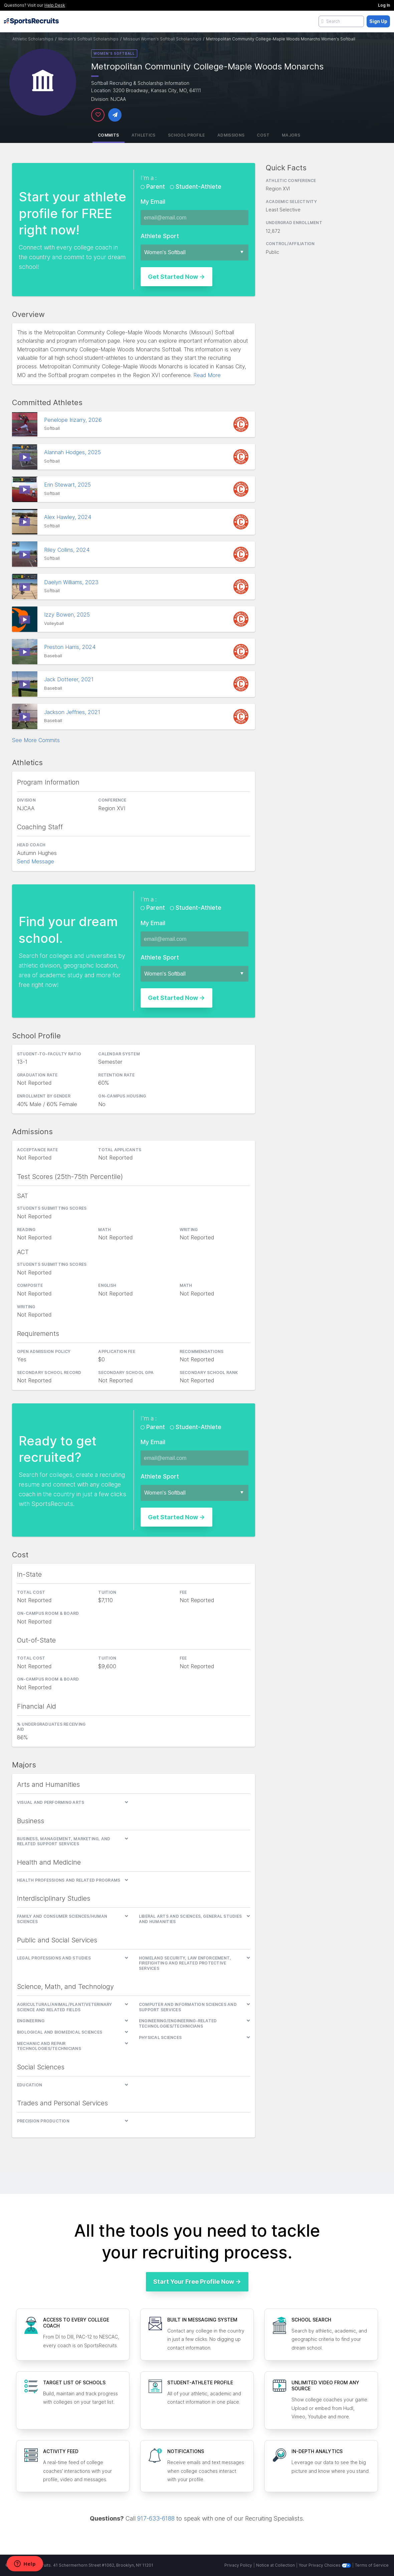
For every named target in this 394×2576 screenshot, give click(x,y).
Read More (207, 375)
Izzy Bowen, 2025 (67, 614)
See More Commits (36, 740)
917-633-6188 (156, 2518)
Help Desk (54, 5)
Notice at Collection (275, 2565)
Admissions (231, 135)
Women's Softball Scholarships (88, 38)
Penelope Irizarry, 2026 (74, 419)
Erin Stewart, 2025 (68, 484)
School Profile (186, 135)
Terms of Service (372, 2565)
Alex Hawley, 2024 (68, 517)
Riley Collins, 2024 (67, 549)
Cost (263, 135)
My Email (153, 201)
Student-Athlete (197, 186)
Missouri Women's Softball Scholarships (162, 38)
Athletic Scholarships (32, 38)
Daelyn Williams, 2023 (72, 582)
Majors (291, 135)
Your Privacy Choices (325, 2565)
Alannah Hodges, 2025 (73, 452)
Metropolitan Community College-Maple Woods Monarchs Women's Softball (280, 38)
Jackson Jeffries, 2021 (73, 712)
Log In (384, 5)
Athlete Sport (160, 235)
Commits (108, 135)
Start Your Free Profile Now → (197, 2281)
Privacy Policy (238, 2565)
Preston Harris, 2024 (70, 647)
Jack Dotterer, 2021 (69, 679)
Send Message (35, 861)
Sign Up (378, 21)
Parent (156, 186)
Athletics (144, 135)
